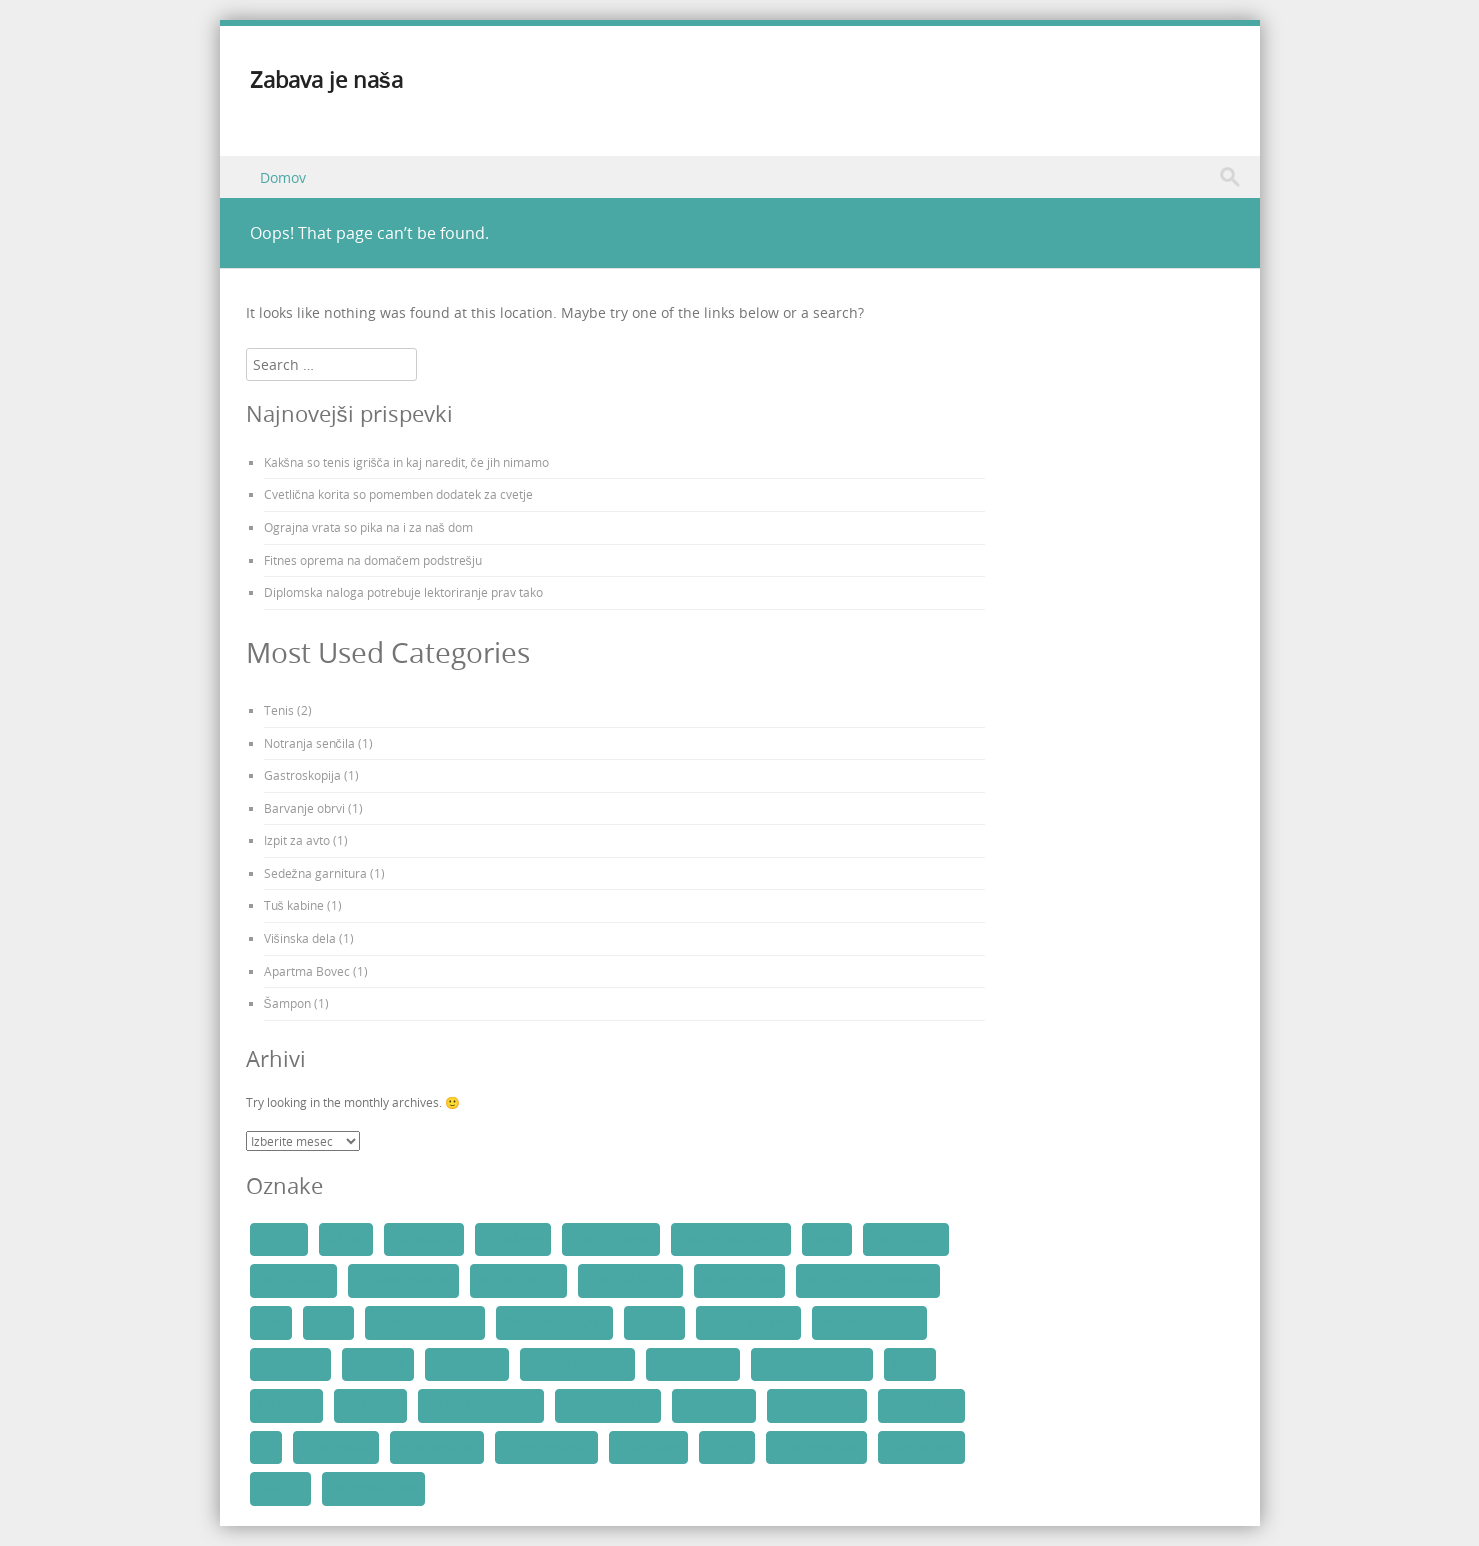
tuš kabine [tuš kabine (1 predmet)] (370, 1405)
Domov (283, 177)
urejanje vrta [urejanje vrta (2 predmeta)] (714, 1405)
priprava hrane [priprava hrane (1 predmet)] (693, 1364)
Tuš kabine (294, 905)
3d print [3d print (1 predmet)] (279, 1239)
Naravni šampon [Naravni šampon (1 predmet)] (748, 1322)
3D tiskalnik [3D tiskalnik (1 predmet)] (424, 1239)
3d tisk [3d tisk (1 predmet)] (346, 1239)
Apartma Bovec (307, 971)
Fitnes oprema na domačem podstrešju (373, 560)
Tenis (279, 710)
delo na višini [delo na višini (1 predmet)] (293, 1280)
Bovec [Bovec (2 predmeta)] (827, 1239)
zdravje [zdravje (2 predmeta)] (727, 1447)
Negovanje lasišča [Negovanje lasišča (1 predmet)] (869, 1322)
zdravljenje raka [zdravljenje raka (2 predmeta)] (816, 1447)
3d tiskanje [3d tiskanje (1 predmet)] (513, 1239)
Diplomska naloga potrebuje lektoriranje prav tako (403, 592)
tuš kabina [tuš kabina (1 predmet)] (286, 1405)
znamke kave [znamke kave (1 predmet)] (922, 1447)
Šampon (287, 1003)
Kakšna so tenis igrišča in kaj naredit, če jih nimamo (406, 462)
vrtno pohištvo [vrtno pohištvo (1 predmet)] (437, 1447)
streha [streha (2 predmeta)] (910, 1364)
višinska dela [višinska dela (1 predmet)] (921, 1405)
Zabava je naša (326, 79)
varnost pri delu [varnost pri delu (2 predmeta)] (817, 1405)
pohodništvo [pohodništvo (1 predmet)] (467, 1364)
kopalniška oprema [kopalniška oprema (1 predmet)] (424, 1322)
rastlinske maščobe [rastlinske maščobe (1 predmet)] (812, 1364)
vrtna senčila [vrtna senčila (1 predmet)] (336, 1447)
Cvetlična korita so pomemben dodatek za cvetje (398, 494)
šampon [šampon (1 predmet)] (280, 1488)
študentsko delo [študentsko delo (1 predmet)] (373, 1488)
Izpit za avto (297, 840)
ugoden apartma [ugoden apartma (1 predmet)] (608, 1405)
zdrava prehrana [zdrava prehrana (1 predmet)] (546, 1447)
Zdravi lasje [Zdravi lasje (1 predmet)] (648, 1447)
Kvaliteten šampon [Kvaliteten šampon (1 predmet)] (554, 1322)
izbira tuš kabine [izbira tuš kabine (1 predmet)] (630, 1280)
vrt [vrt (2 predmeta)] (266, 1447)
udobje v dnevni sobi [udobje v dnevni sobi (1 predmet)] (481, 1405)
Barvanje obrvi (304, 808)
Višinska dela (300, 938)
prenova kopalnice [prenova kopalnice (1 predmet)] (577, 1364)
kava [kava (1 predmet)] (271, 1322)
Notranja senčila (309, 743)
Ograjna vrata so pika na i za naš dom (368, 527)
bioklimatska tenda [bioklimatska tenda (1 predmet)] (730, 1239)
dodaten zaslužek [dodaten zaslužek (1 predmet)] (403, 1280)
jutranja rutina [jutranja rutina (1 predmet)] (739, 1280)
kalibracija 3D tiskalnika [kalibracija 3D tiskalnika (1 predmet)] (867, 1280)
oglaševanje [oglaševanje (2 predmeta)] (291, 1364)
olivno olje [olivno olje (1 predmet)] (378, 1364)
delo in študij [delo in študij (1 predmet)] (906, 1239)
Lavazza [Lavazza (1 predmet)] (655, 1322)
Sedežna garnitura (315, 873)
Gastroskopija (302, 775)
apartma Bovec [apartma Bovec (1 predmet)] (611, 1239)
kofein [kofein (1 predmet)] (328, 1322)
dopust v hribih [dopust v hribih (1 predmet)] (518, 1280)
